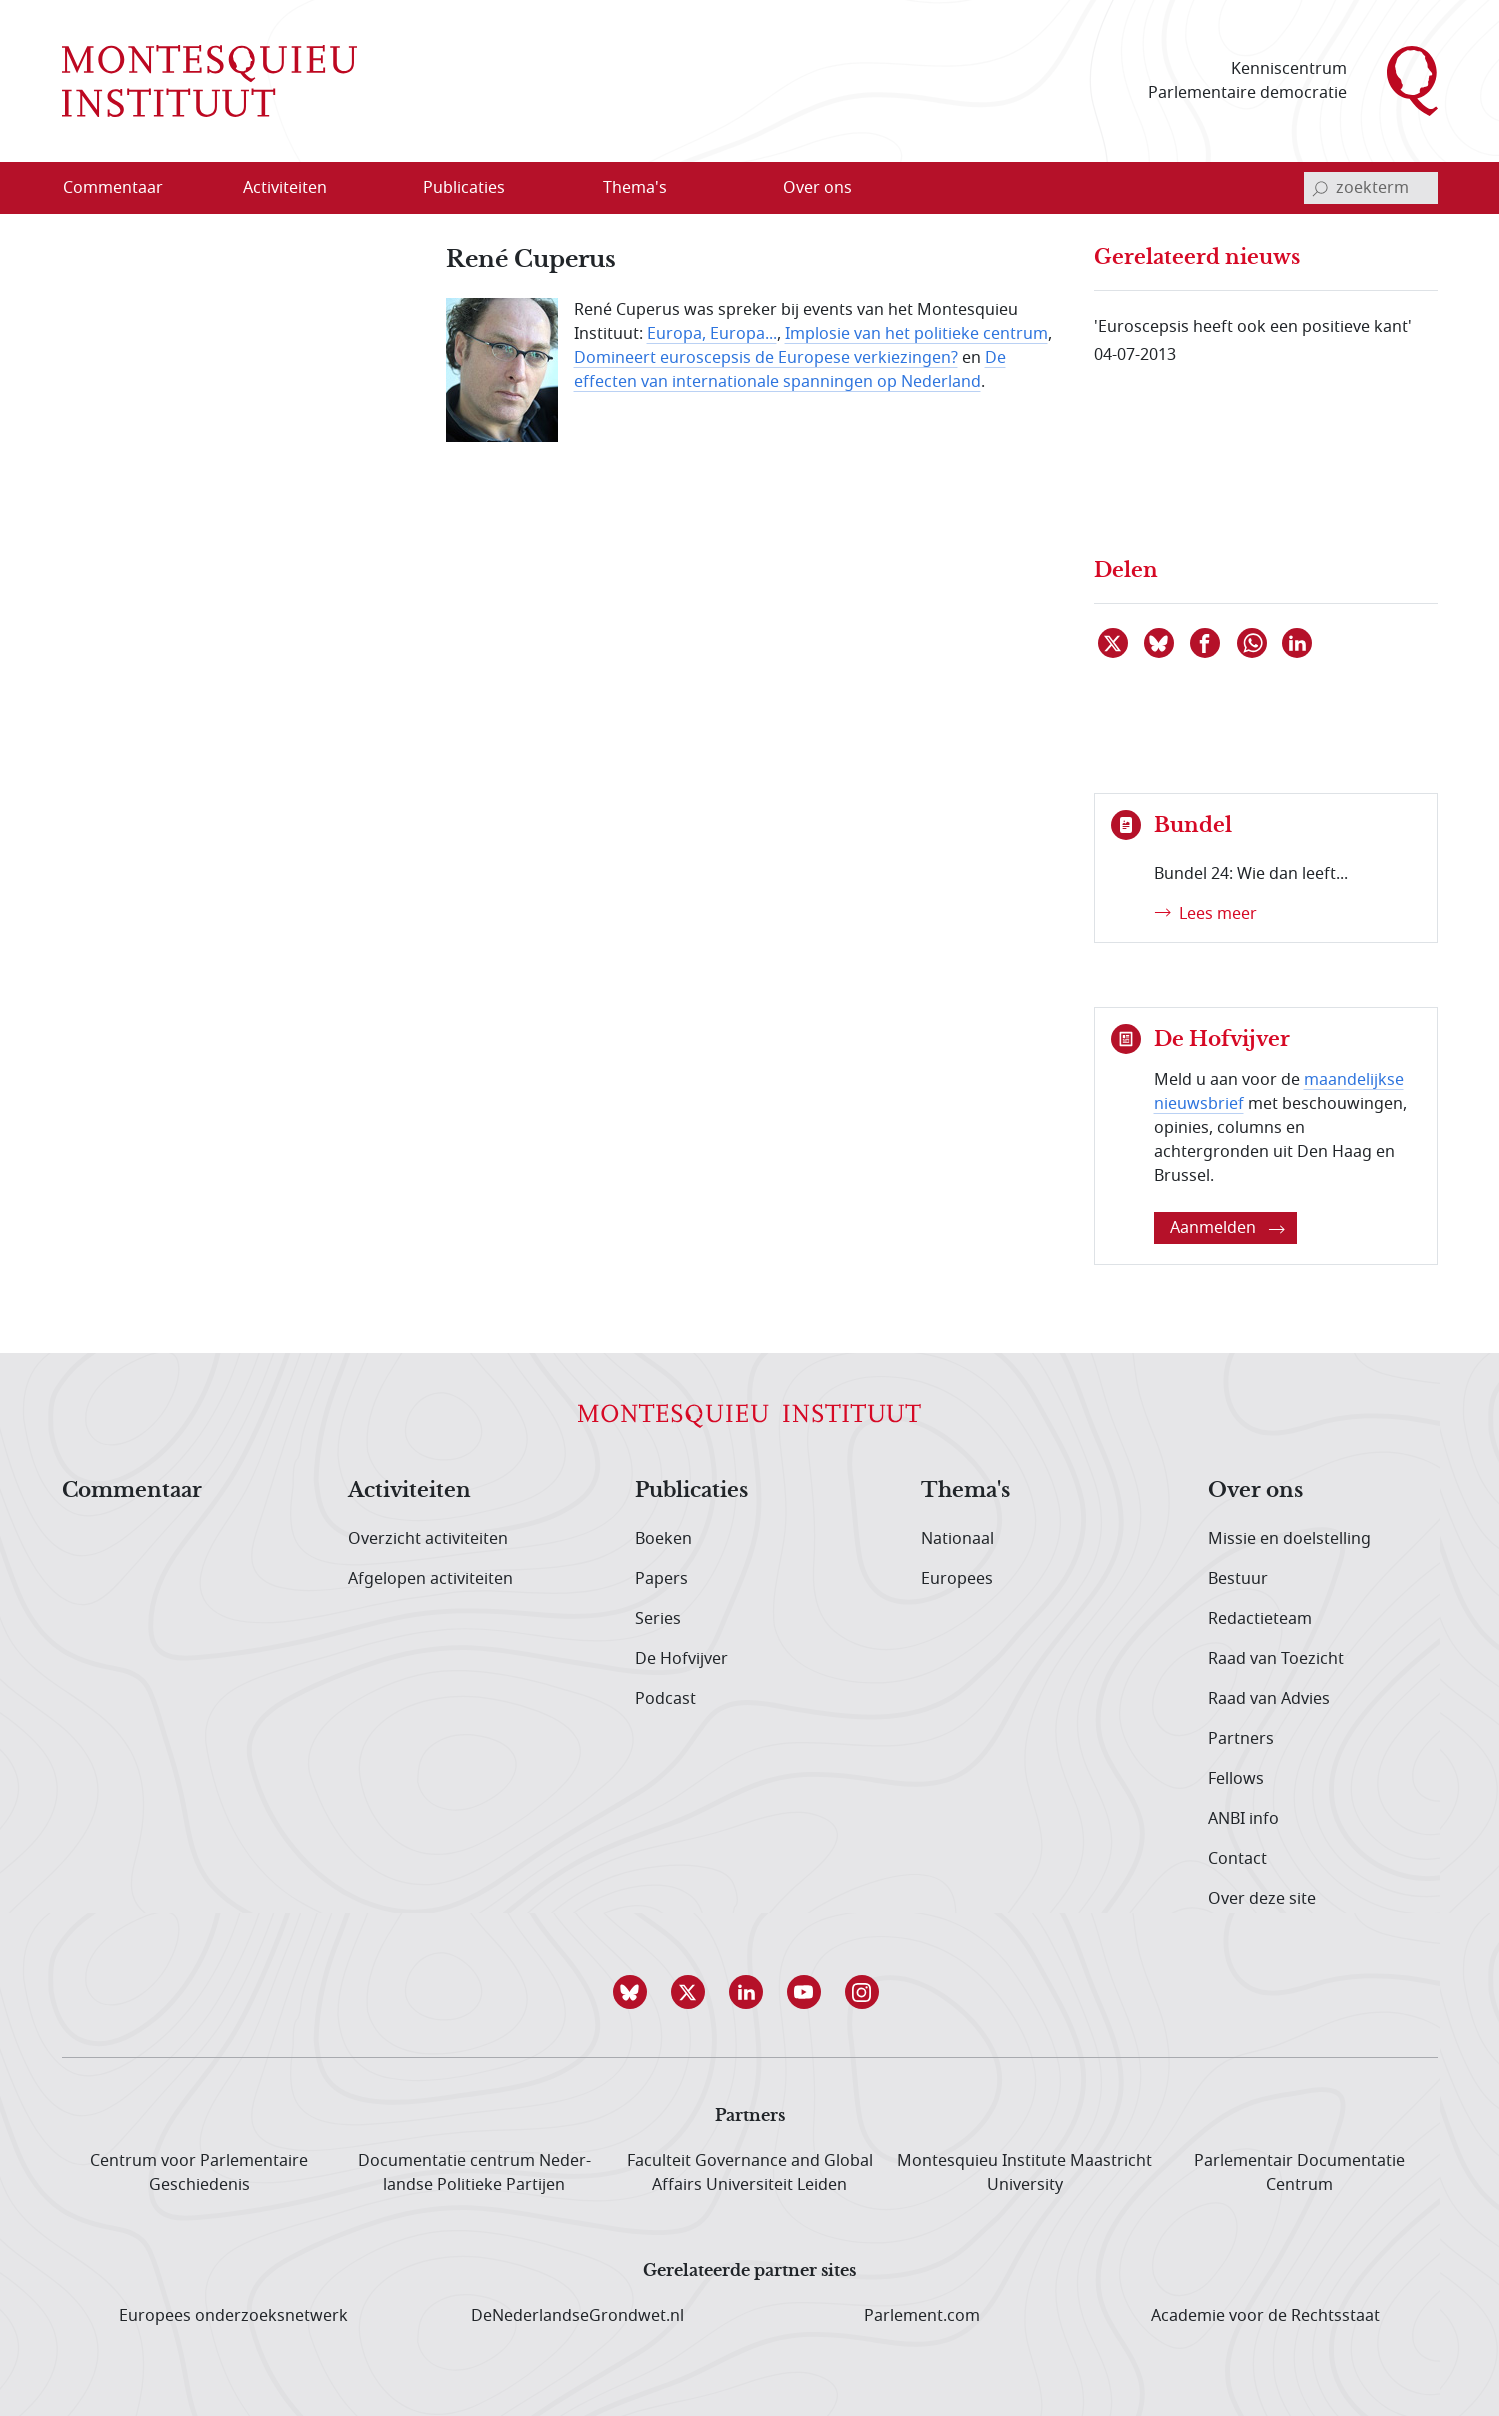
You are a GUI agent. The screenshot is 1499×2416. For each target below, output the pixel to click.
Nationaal (957, 1539)
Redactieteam (1260, 1619)
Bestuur (1238, 1579)
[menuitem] (125, 188)
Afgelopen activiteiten (430, 1579)
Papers (661, 1579)
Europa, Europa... (712, 334)
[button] (634, 1992)
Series (658, 1619)
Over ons (1255, 1491)
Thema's (965, 1491)
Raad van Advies (1269, 1699)
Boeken (663, 1539)
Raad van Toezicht (1276, 1659)
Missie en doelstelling (1289, 1539)
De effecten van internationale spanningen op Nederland (790, 370)
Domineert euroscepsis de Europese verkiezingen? (766, 358)
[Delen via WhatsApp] (1253, 643)
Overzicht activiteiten (428, 1539)
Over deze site (1262, 1899)
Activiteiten (409, 1491)
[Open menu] (349, 189)
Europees (957, 1579)
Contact (1237, 1859)
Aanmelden (1227, 1228)
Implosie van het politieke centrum (916, 334)
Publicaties (691, 1491)
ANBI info (1243, 1819)
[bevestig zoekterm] (1320, 188)
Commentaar (132, 1491)
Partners (1241, 1739)
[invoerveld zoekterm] (1371, 188)
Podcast (665, 1699)
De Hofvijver (681, 1659)
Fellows (1236, 1779)
